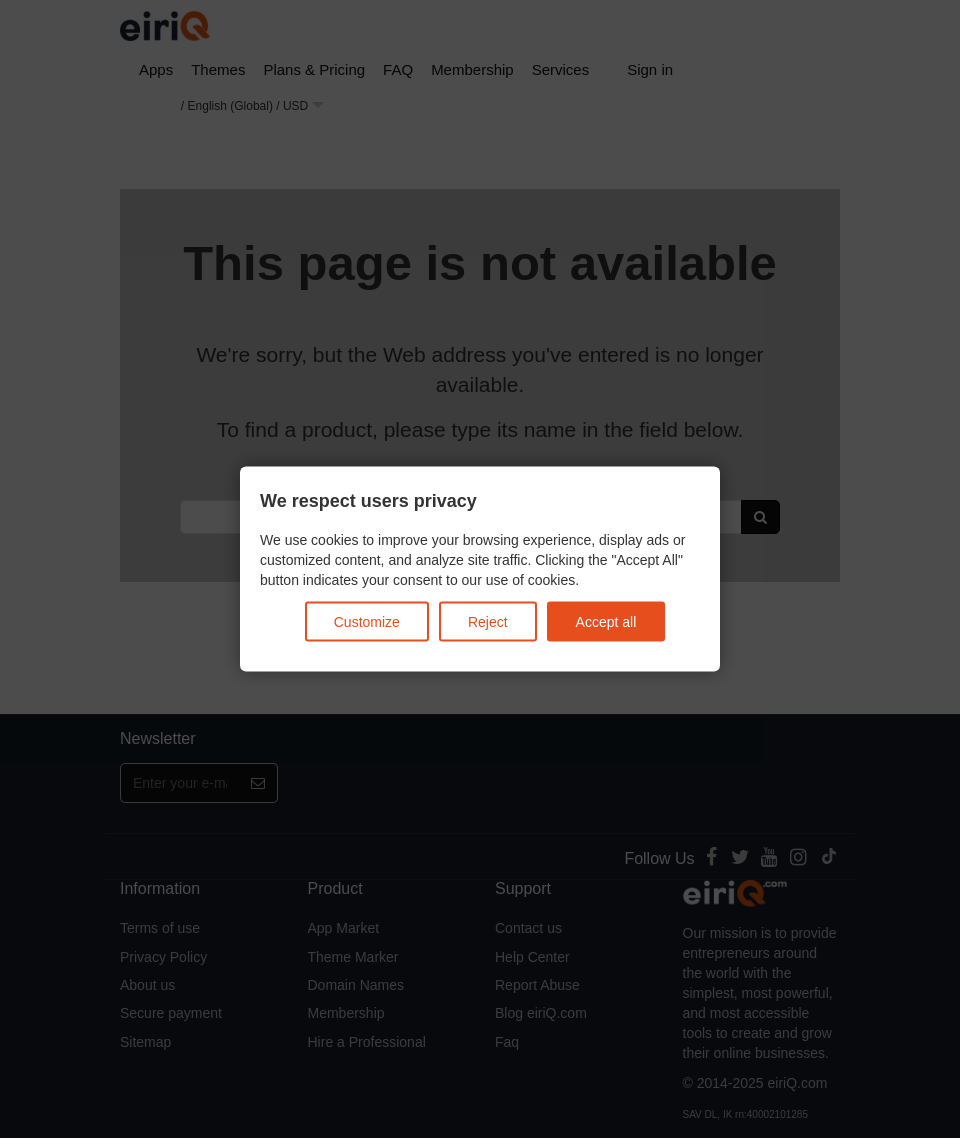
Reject (488, 621)
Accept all (606, 621)
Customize (367, 621)
